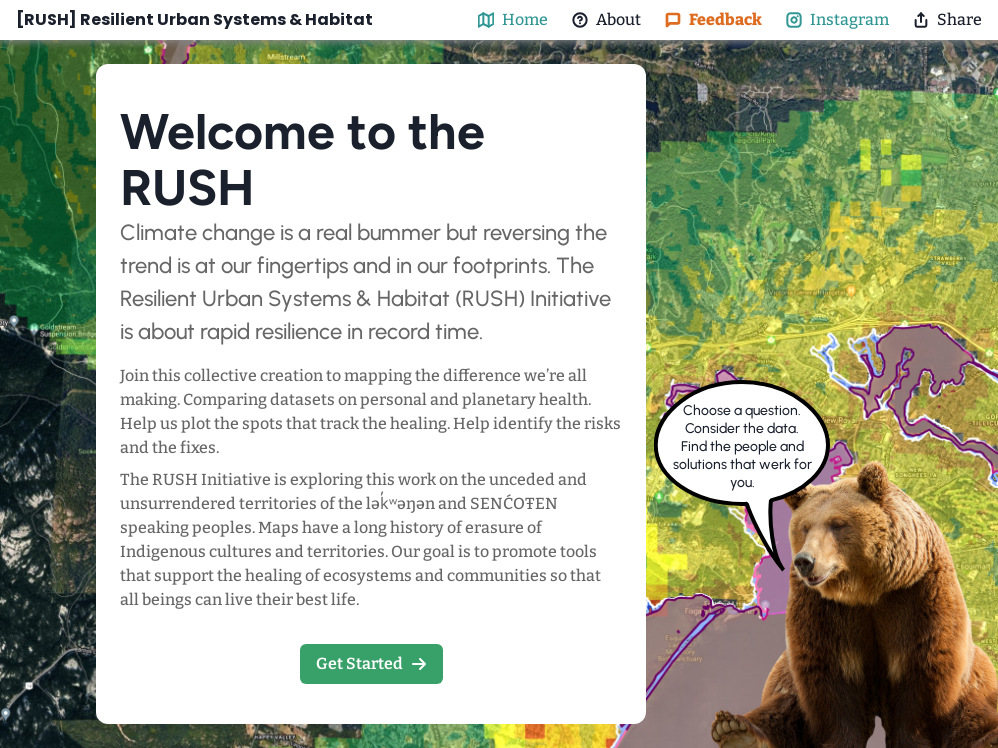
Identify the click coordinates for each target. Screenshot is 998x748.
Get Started (371, 663)
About (606, 19)
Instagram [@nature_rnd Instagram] (837, 19)
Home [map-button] (513, 19)
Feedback (713, 19)
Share (947, 19)
